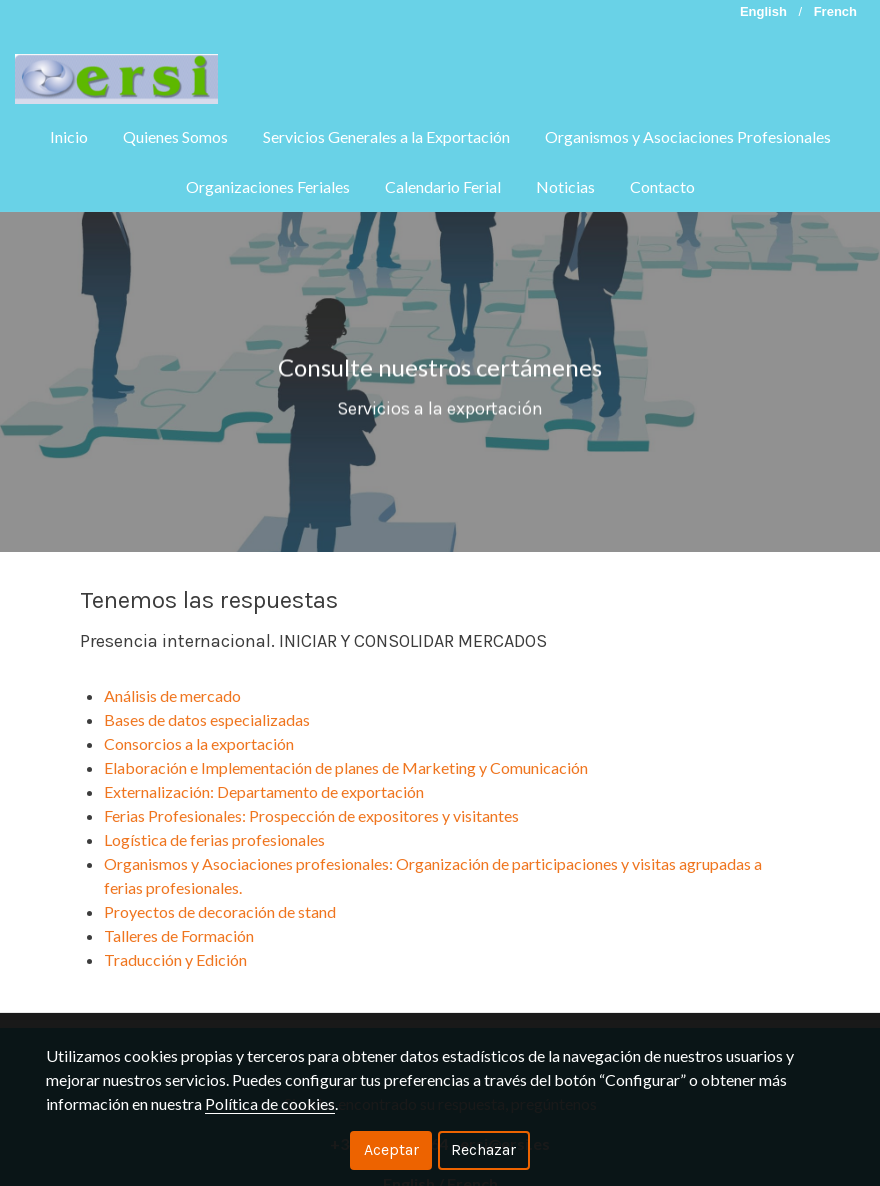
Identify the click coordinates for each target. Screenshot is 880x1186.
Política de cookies (270, 1103)
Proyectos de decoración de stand (220, 911)
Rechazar (483, 1149)
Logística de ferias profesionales (214, 839)
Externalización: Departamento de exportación (265, 791)
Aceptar (391, 1149)
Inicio (69, 136)
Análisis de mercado (172, 695)
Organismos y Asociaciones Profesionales (688, 136)
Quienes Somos (175, 136)
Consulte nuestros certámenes (440, 378)
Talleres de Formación (180, 935)
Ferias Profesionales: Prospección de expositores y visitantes (311, 815)
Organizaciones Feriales (268, 186)
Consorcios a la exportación (200, 743)
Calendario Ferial (443, 186)
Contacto (662, 186)
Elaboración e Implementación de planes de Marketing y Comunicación (349, 767)
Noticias (565, 186)
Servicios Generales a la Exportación (386, 136)
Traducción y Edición (175, 959)
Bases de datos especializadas (207, 719)
